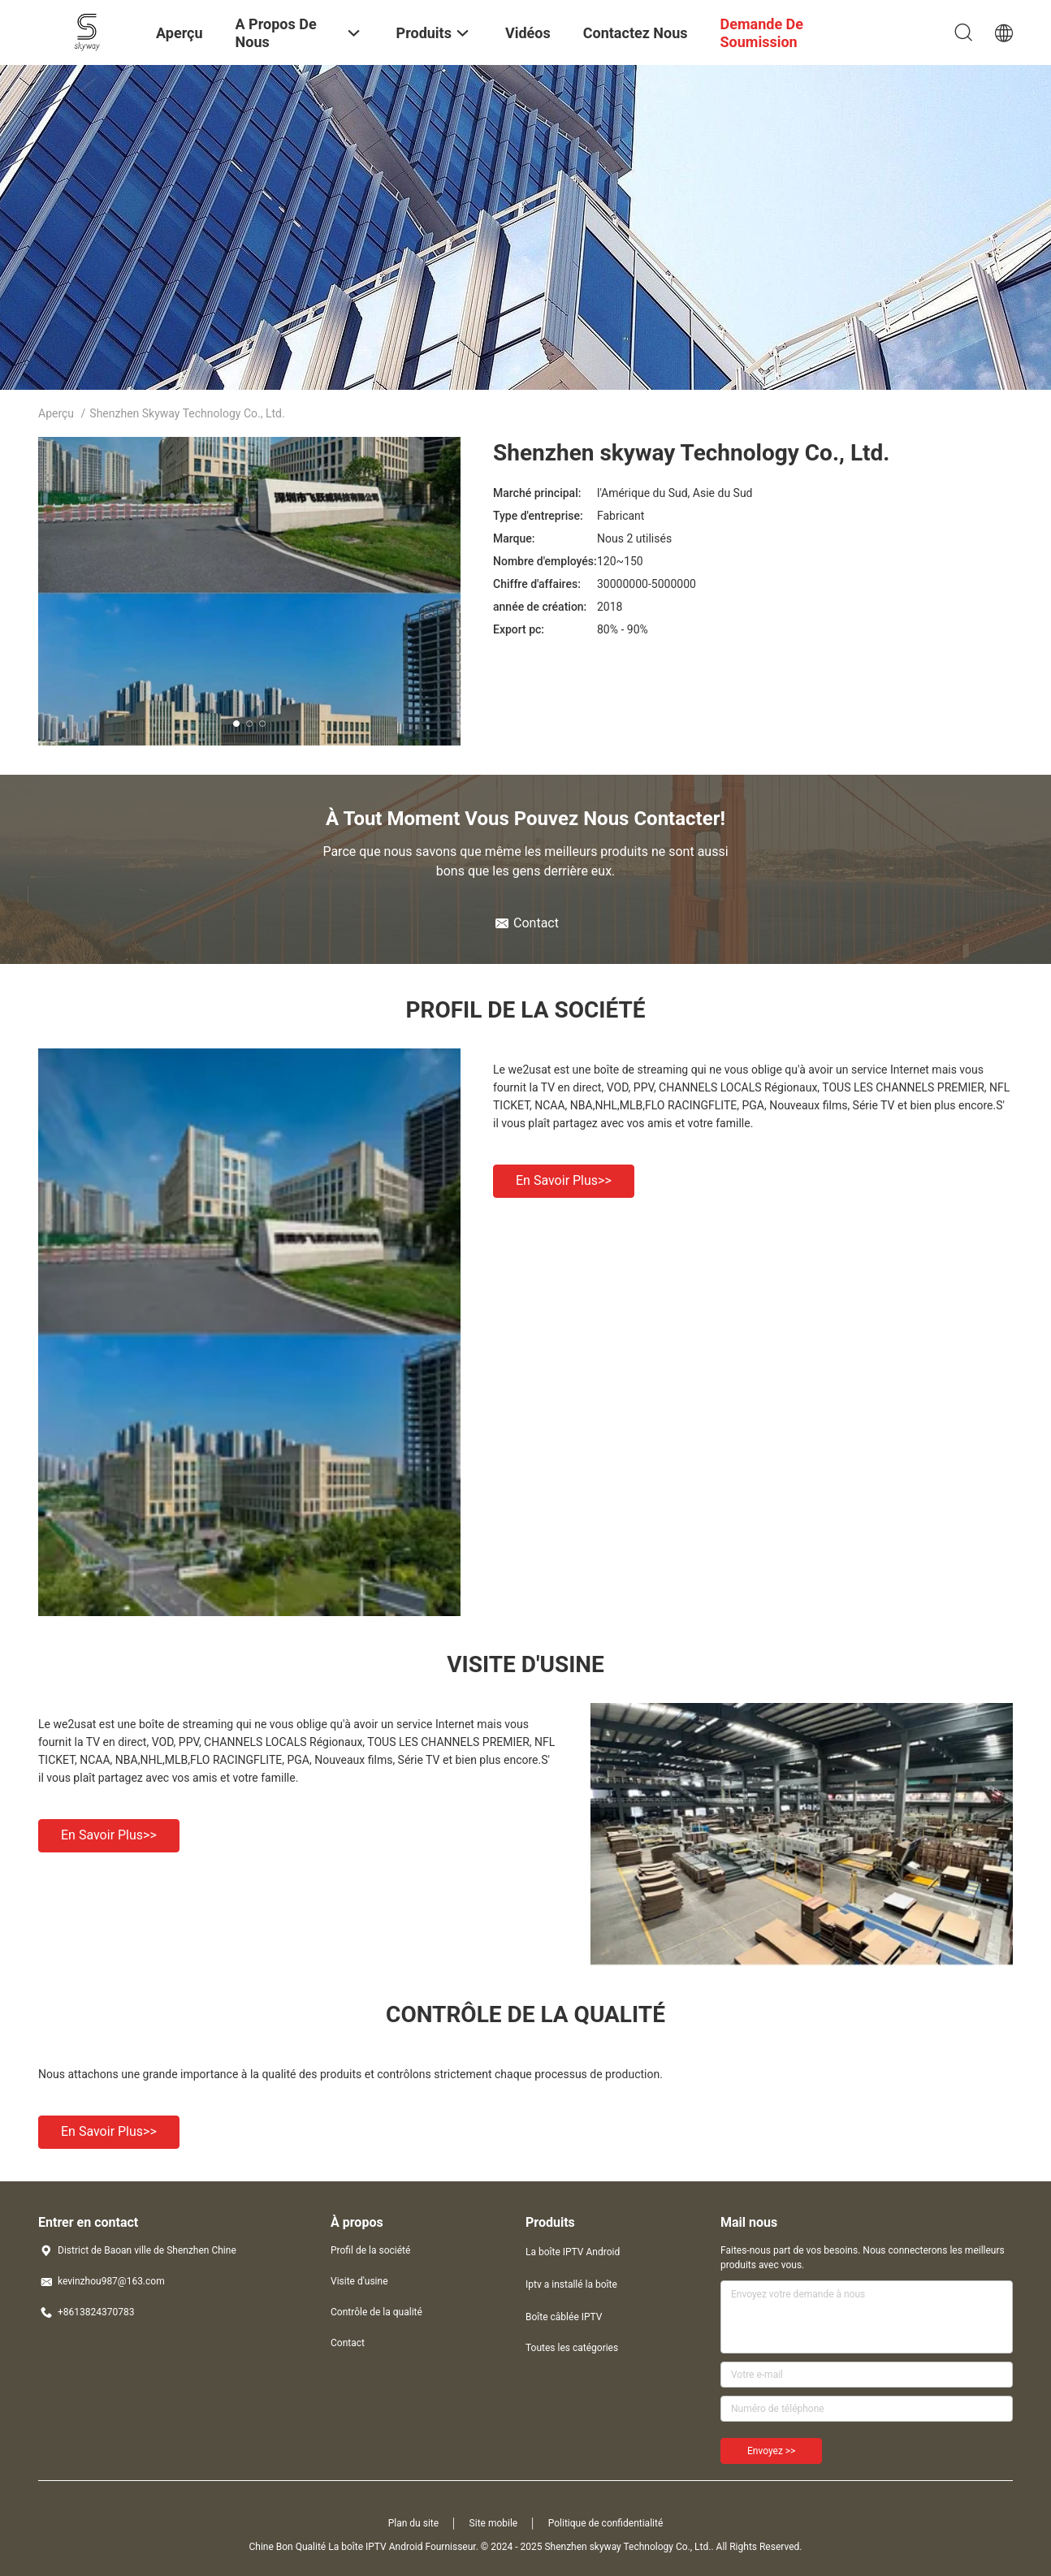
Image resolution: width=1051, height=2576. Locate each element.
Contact (348, 2343)
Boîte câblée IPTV (564, 2317)
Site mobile (493, 2523)
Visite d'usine (359, 2281)
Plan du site (413, 2523)
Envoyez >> (771, 2451)
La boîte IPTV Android (573, 2252)
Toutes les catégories (572, 2347)
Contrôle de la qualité (376, 2312)
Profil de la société (370, 2250)
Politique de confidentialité (606, 2523)
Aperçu (56, 413)
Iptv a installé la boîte (571, 2284)
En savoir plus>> (564, 1180)
